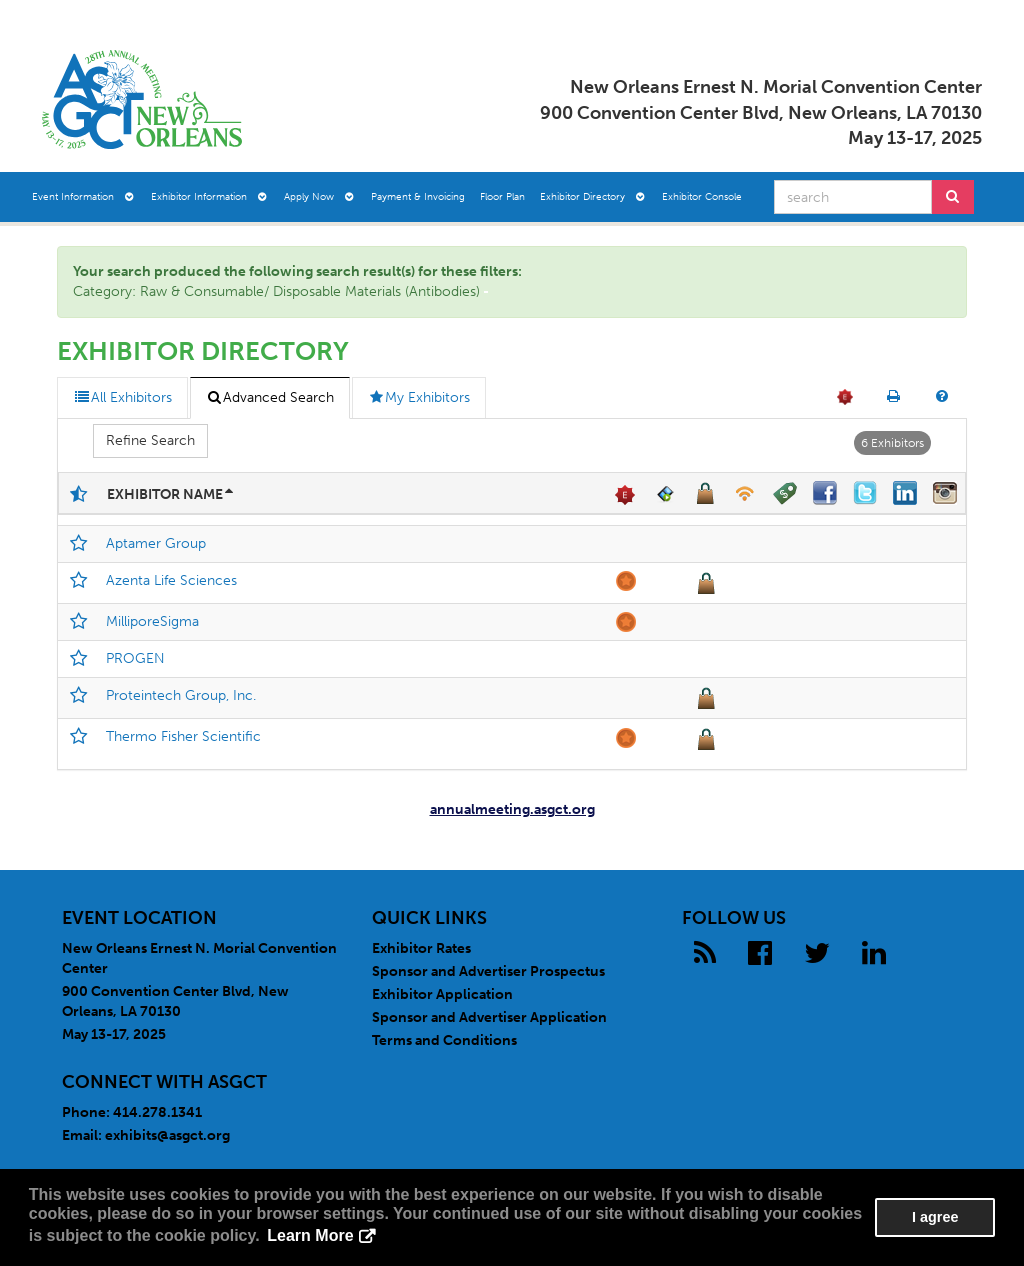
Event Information (83, 197)
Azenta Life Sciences (171, 580)
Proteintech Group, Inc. (181, 695)
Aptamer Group (156, 543)
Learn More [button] (310, 1235)
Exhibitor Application (442, 994)
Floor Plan (502, 197)
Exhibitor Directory (592, 197)
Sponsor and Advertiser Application (489, 1017)
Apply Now (319, 197)
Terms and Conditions (444, 1040)
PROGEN (135, 658)
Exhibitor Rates (421, 948)
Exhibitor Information (209, 197)
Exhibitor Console (702, 197)
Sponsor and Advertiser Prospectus (488, 971)
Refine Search (150, 440)
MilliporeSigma (152, 621)
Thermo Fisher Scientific (183, 736)
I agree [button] (935, 1217)
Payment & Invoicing (418, 197)
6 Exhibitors (892, 443)
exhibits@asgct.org (167, 1135)
